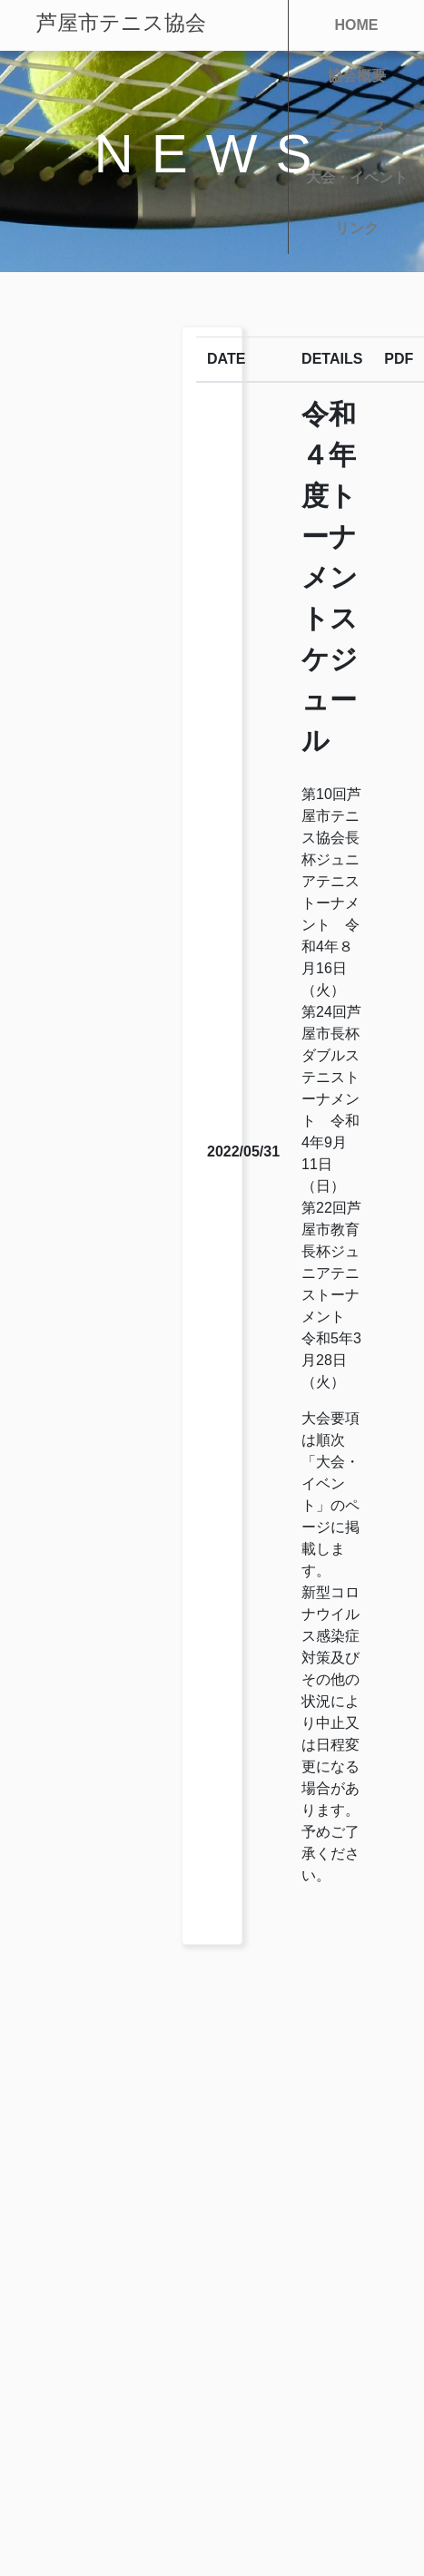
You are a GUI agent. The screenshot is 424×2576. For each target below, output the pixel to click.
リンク (357, 228)
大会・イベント (357, 177)
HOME (357, 25)
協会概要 (357, 75)
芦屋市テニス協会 (121, 22)
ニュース (357, 126)
